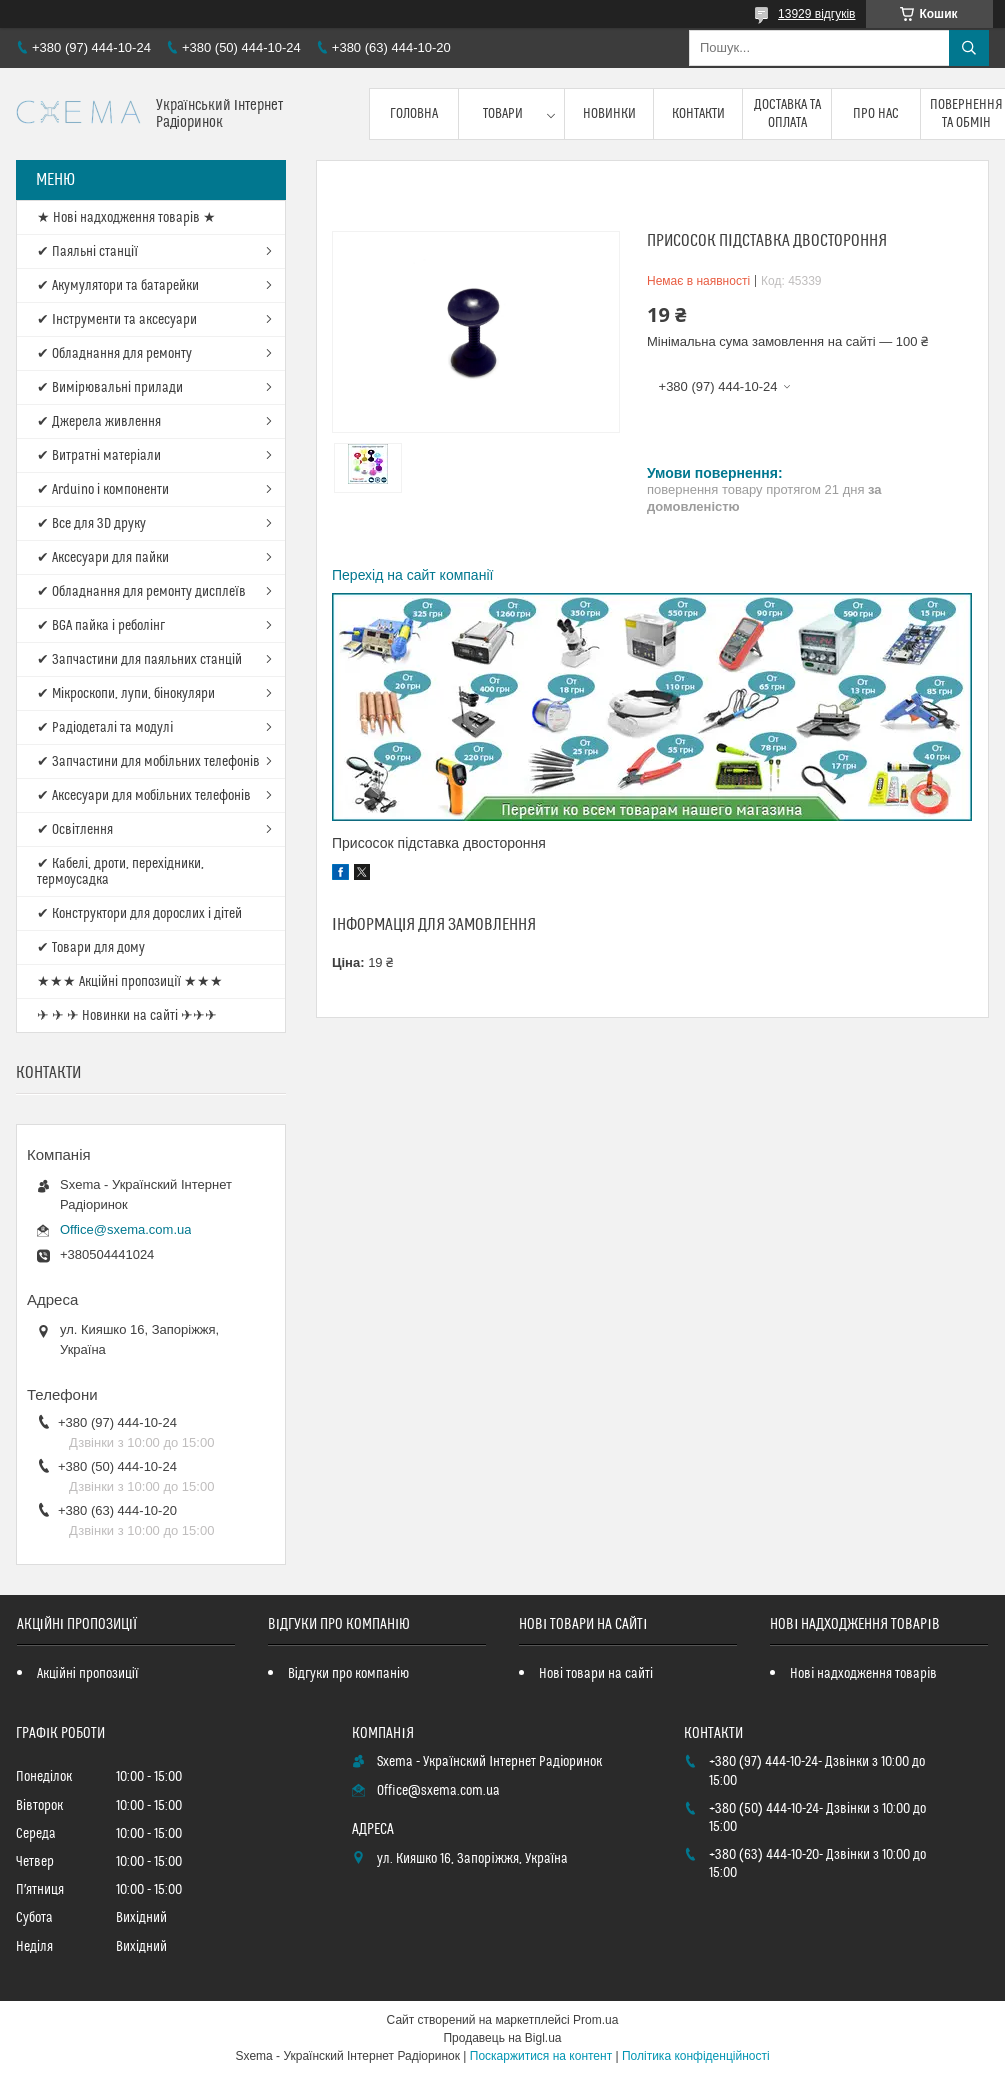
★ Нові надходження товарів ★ (126, 218)
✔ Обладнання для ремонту (114, 354)
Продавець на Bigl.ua (502, 2038)
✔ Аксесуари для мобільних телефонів (144, 796)
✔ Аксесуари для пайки (103, 558)
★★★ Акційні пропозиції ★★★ (130, 982)
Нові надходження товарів (863, 1674)
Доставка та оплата (787, 114)
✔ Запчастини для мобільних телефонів (148, 762)
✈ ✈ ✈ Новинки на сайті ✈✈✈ (127, 1016)
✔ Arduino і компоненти (103, 490)
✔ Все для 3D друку (91, 524)
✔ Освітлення (75, 830)
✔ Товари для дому (91, 948)
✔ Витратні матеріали (99, 456)
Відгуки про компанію (348, 1674)
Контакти (698, 114)
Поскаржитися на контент (541, 2056)
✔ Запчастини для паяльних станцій (139, 660)
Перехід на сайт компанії (412, 575)
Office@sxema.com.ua (125, 1229)
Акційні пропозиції (88, 1674)
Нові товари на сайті (596, 1674)
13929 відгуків (816, 14)
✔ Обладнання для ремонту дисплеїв (141, 592)
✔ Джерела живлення (99, 422)
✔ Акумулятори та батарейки (118, 286)
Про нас (876, 114)
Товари (503, 114)
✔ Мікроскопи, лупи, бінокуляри (126, 694)
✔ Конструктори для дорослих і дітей (139, 914)
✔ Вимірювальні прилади (110, 388)
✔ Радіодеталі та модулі (105, 728)
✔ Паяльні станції (87, 252)
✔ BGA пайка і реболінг (101, 626)
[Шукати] (969, 48)
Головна (414, 114)
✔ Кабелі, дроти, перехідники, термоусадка (120, 872)
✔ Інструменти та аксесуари (117, 320)
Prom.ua (595, 2020)
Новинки (609, 114)
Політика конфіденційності (696, 2056)
